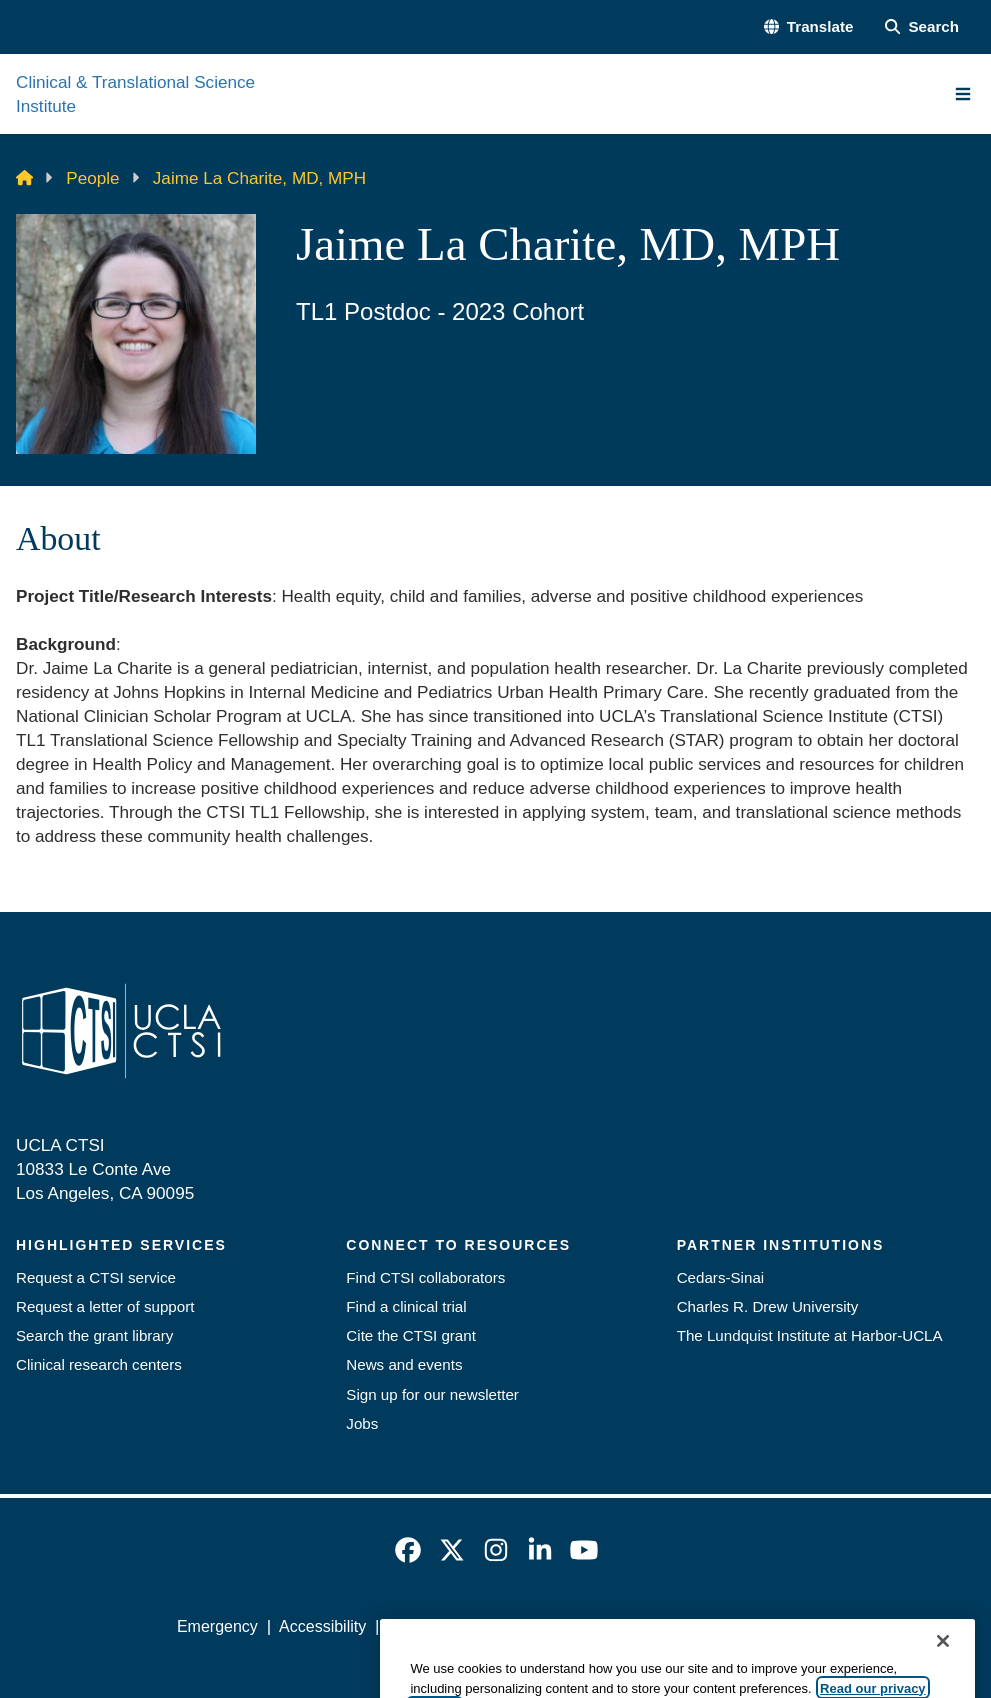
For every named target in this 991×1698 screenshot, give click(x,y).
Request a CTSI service (96, 1277)
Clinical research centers (99, 1364)
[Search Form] (922, 26)
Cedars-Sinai (721, 1277)
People (92, 178)
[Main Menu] (963, 94)
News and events (404, 1364)
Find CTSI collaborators (425, 1277)
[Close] (943, 1676)
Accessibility (322, 1626)
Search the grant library (94, 1335)
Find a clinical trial (406, 1306)
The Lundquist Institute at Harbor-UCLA (810, 1335)
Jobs (362, 1423)
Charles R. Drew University (768, 1306)
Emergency (217, 1626)
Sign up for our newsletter (432, 1394)
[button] (809, 26)
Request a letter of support (105, 1306)
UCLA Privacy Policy (460, 1626)
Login (794, 1626)
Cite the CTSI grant (411, 1335)
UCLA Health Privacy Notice (653, 1626)
